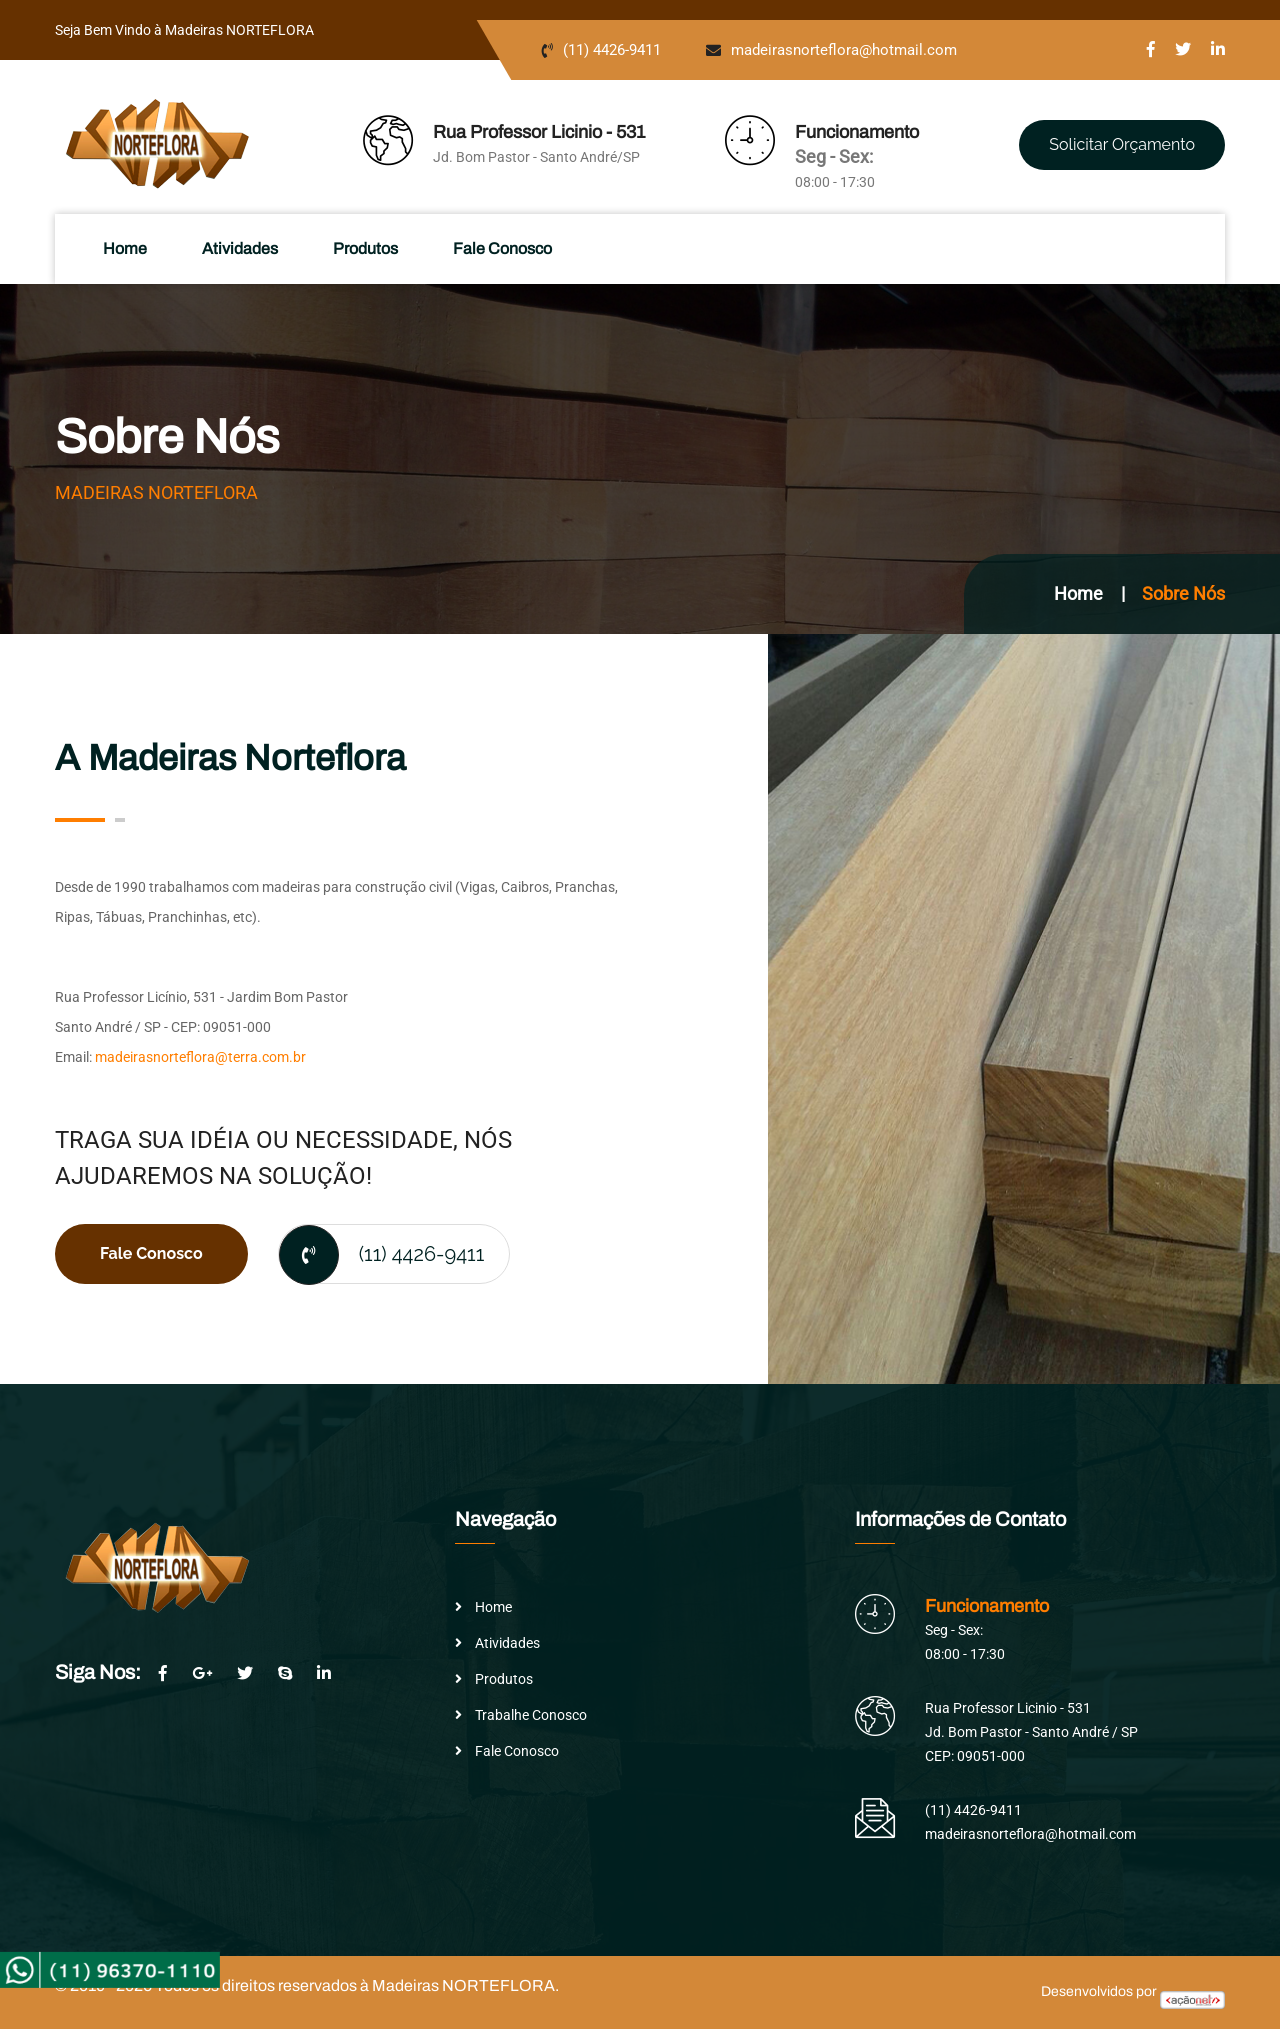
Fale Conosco (504, 248)
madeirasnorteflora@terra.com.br (200, 1057)
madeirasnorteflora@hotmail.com (844, 50)
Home (127, 248)
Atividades (242, 248)
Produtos (367, 248)
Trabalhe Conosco (531, 1715)
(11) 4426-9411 (612, 50)
